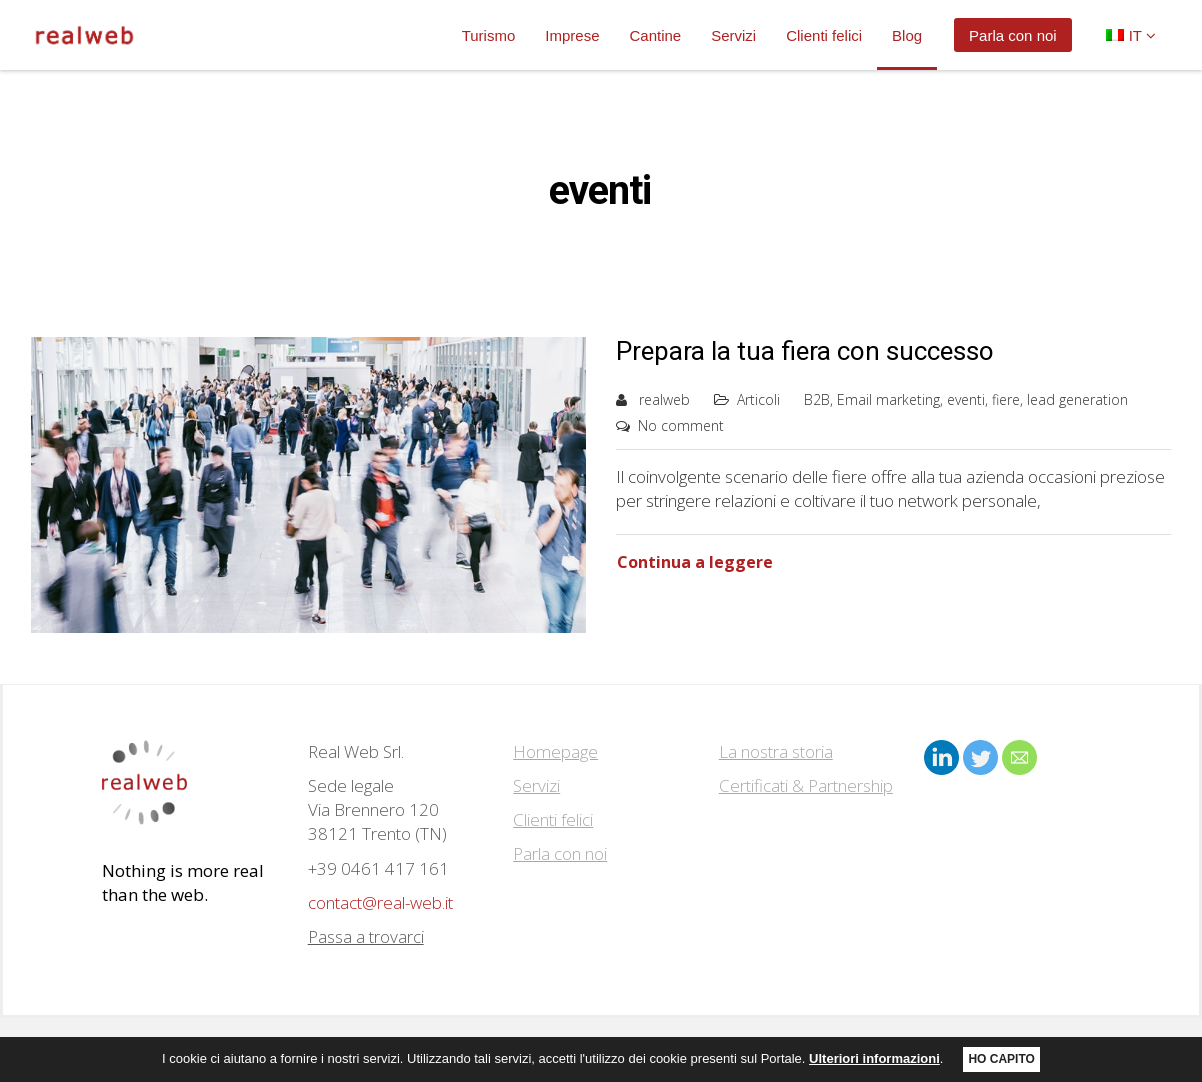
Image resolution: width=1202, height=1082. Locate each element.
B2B (817, 399)
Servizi (733, 35)
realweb (664, 399)
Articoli (758, 399)
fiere (1006, 399)
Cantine (655, 35)
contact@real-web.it (380, 902)
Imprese (572, 35)
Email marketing (888, 399)
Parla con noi (1013, 35)
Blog (907, 35)
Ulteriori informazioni (874, 1061)
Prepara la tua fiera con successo (805, 351)
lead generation (1077, 399)
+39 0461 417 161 (378, 868)
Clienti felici (824, 35)
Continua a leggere (695, 562)
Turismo (489, 35)
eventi (966, 399)
